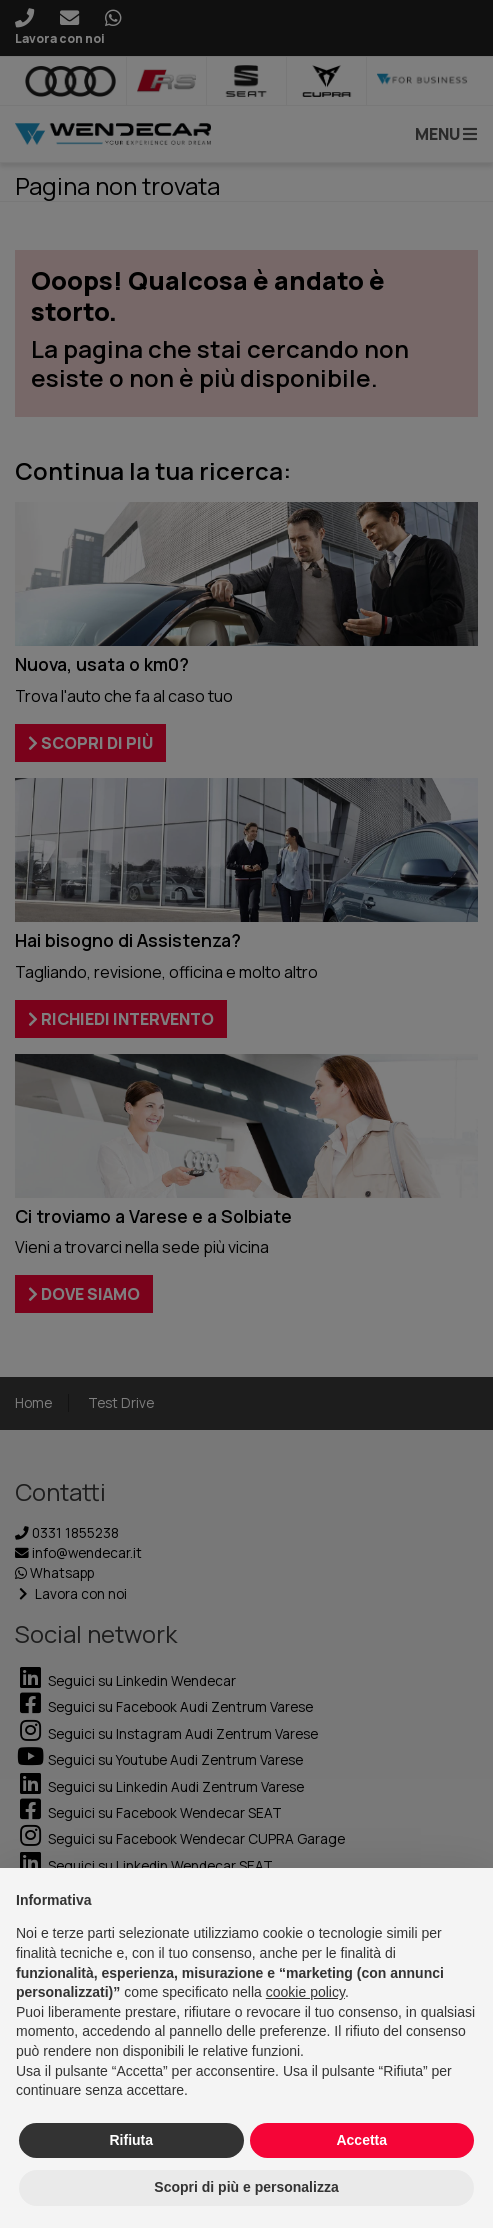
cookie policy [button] (305, 1992)
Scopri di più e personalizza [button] (246, 2187)
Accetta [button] (361, 2140)
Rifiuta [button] (131, 2140)
